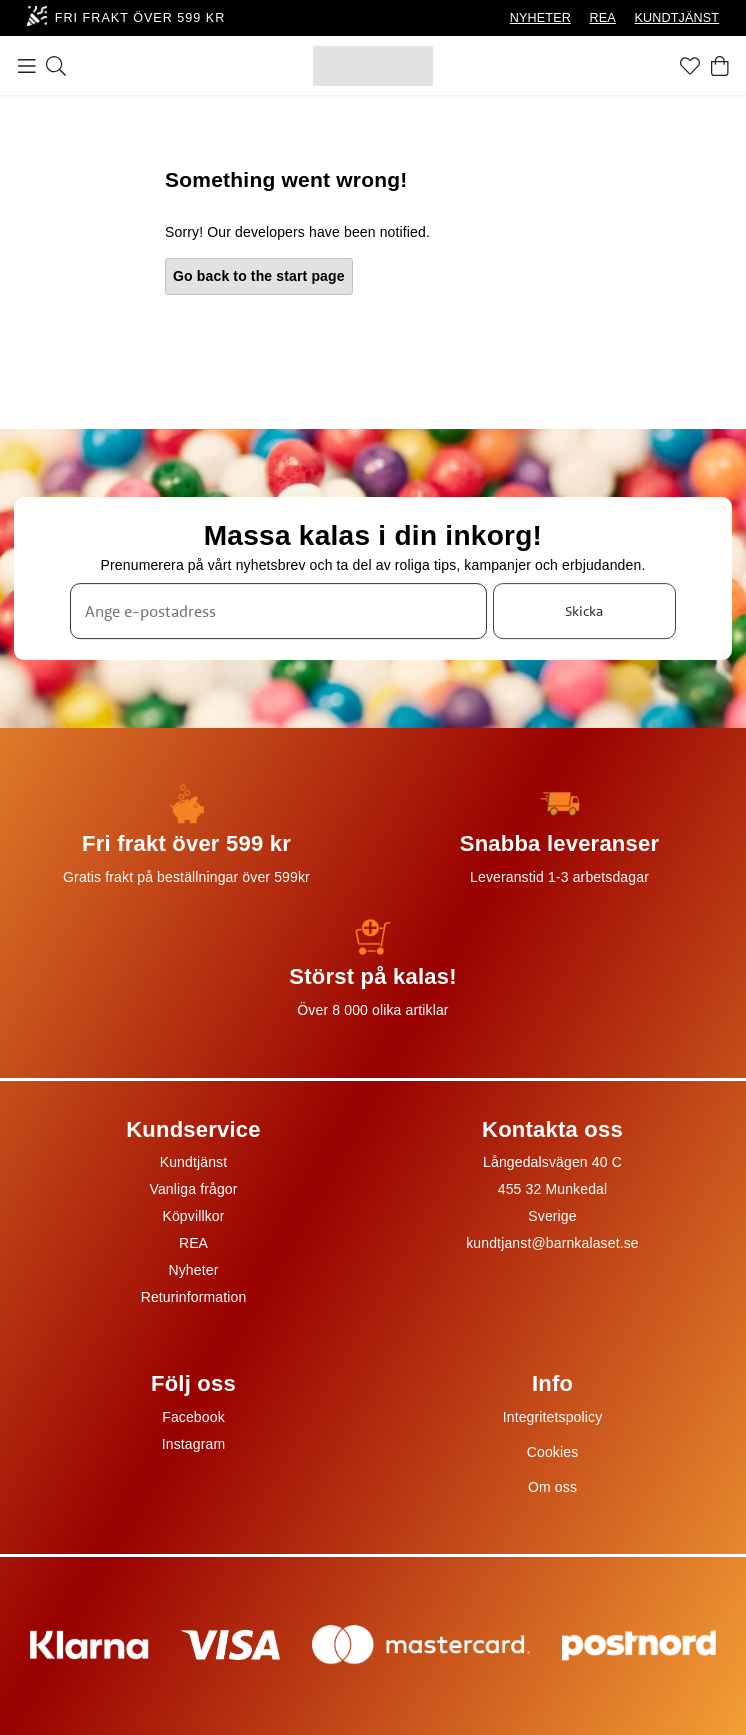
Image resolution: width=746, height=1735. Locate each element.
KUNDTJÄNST (677, 18)
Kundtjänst (194, 1162)
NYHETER (540, 18)
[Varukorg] (720, 66)
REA (603, 18)
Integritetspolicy (553, 1417)
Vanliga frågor (193, 1189)
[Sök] (56, 66)
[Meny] (27, 66)
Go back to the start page (259, 276)
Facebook (193, 1417)
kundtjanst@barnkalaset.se (552, 1243)
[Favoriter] (690, 66)
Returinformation (194, 1297)
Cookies (553, 1452)
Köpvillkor (193, 1216)
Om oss (552, 1487)
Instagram (194, 1444)
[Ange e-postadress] (278, 612)
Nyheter (193, 1270)
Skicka (584, 611)
